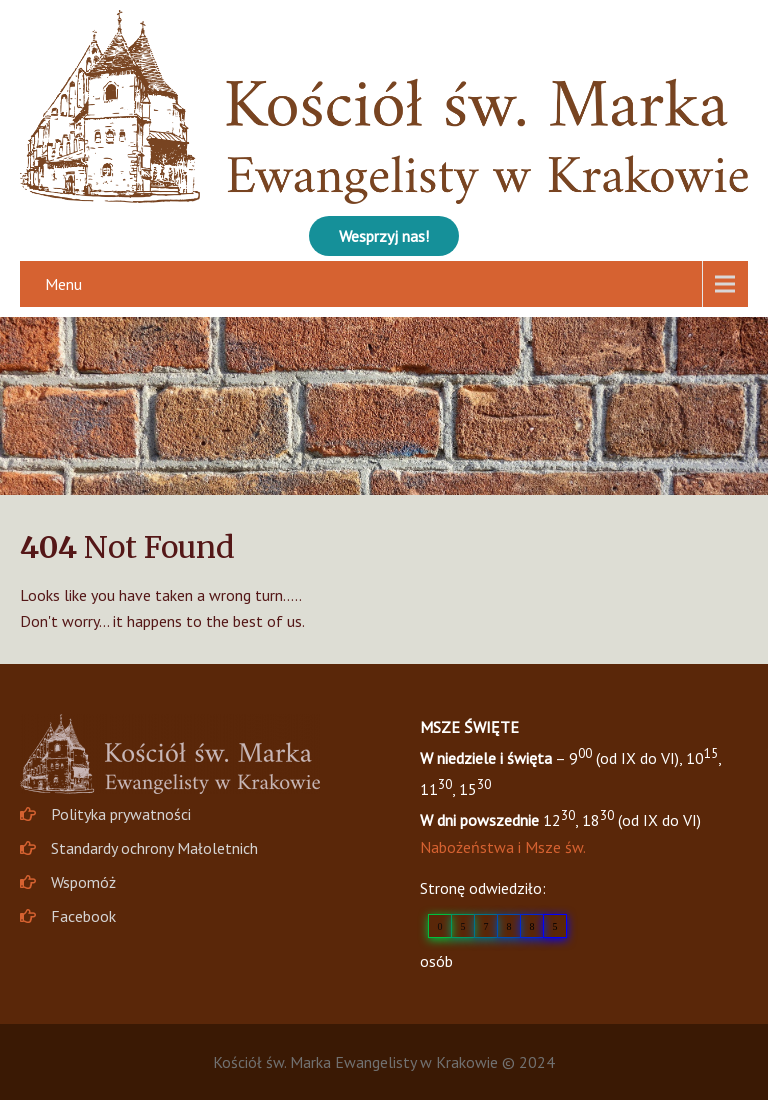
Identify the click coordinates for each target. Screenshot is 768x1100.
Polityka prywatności (121, 814)
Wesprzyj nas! (384, 236)
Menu (63, 284)
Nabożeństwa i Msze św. (503, 847)
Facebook (83, 916)
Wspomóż (83, 882)
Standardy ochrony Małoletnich (154, 848)
